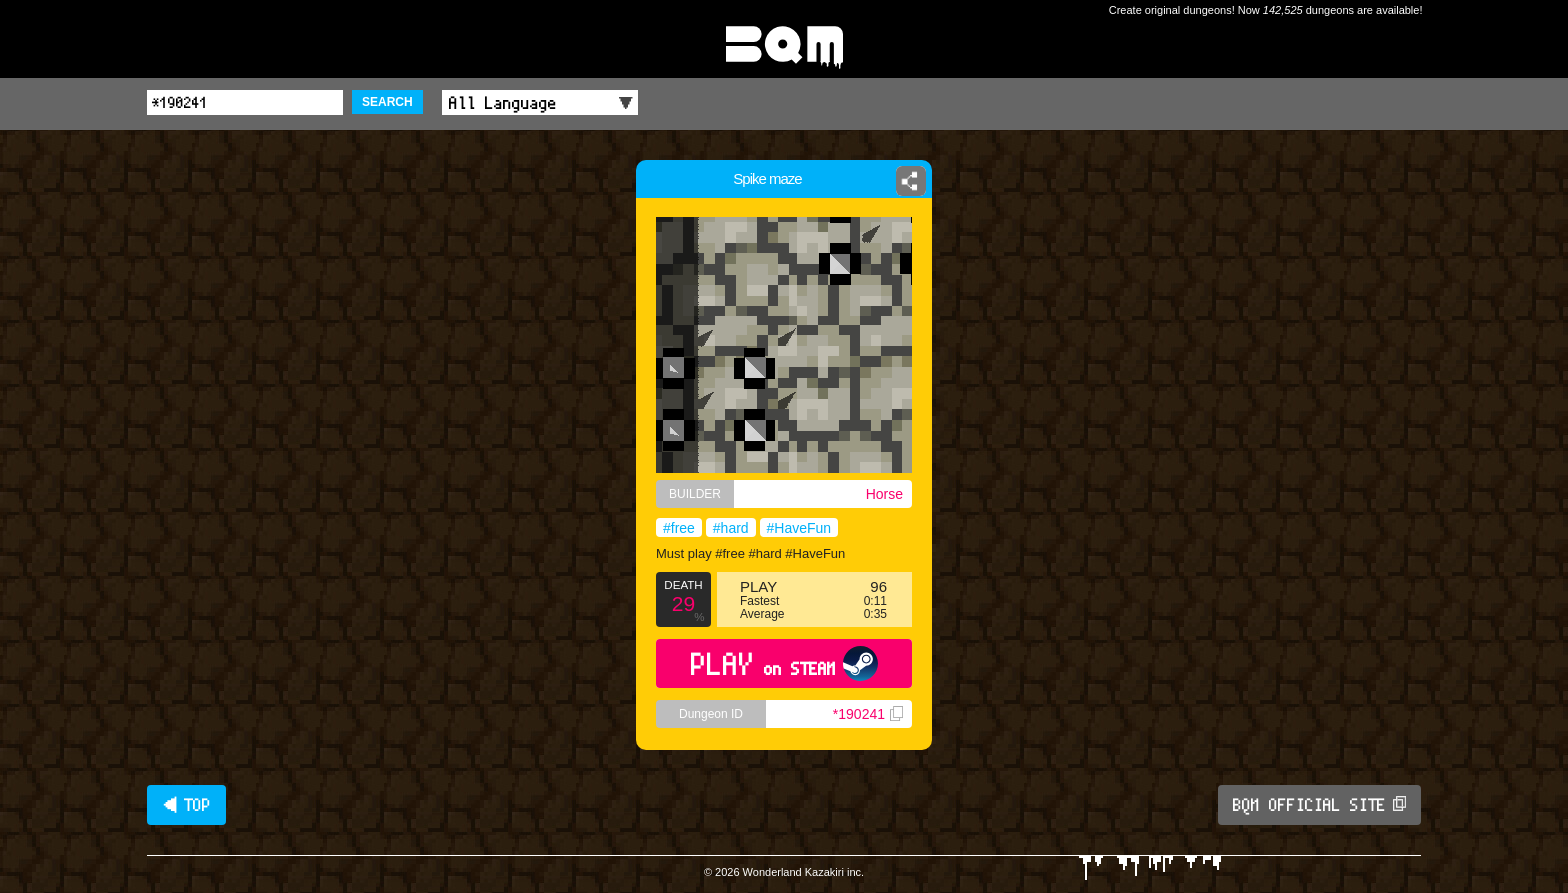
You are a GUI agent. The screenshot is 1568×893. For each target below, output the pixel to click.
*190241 (868, 714)
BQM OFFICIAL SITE (1319, 805)
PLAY (784, 663)
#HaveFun (799, 528)
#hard (731, 528)
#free (679, 528)
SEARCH (387, 102)
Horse (884, 494)
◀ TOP (186, 805)
